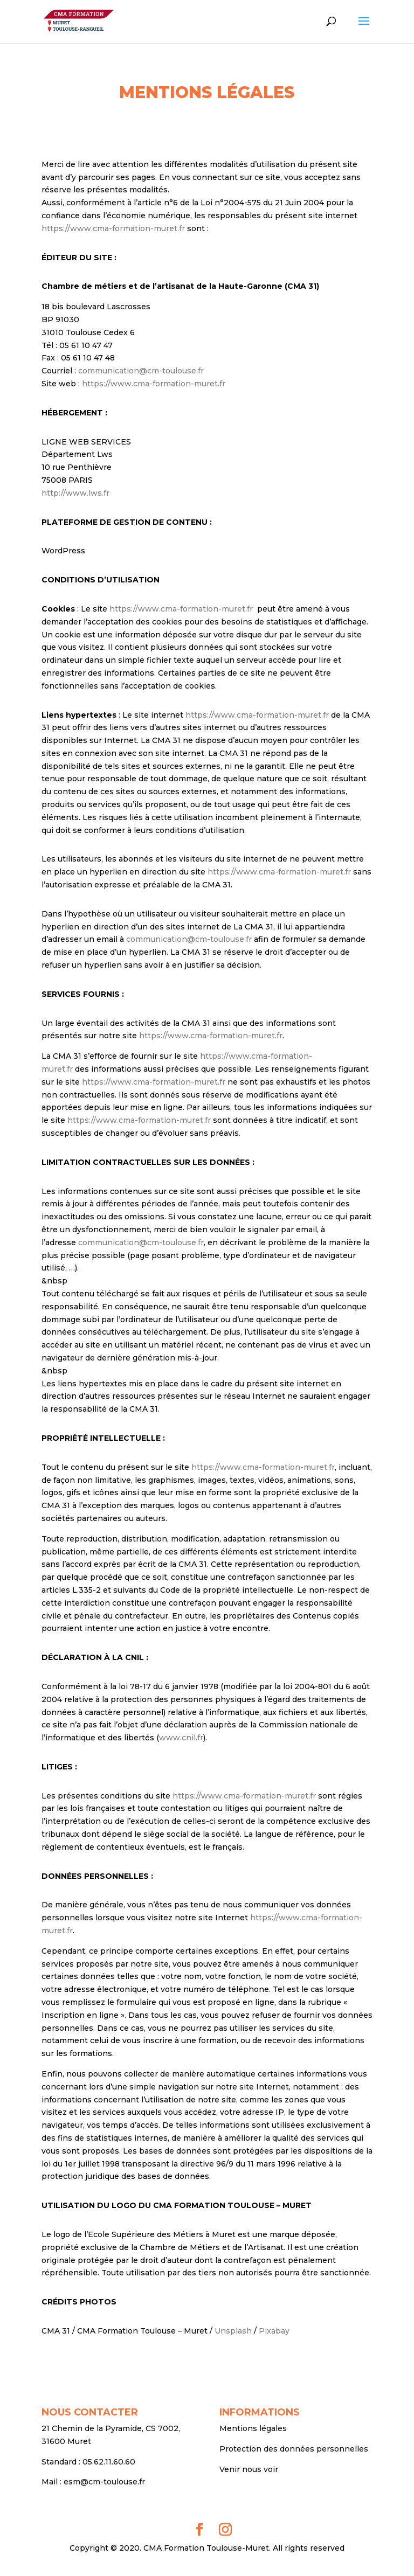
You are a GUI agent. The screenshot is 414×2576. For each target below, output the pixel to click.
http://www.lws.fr (75, 493)
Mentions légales (253, 2428)
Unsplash (233, 2331)
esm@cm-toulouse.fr (104, 2482)
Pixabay (274, 2331)
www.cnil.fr (181, 1737)
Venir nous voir (248, 2469)
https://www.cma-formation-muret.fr (113, 228)
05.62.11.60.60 (108, 2462)
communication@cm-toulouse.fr (141, 371)
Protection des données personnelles (293, 2449)
